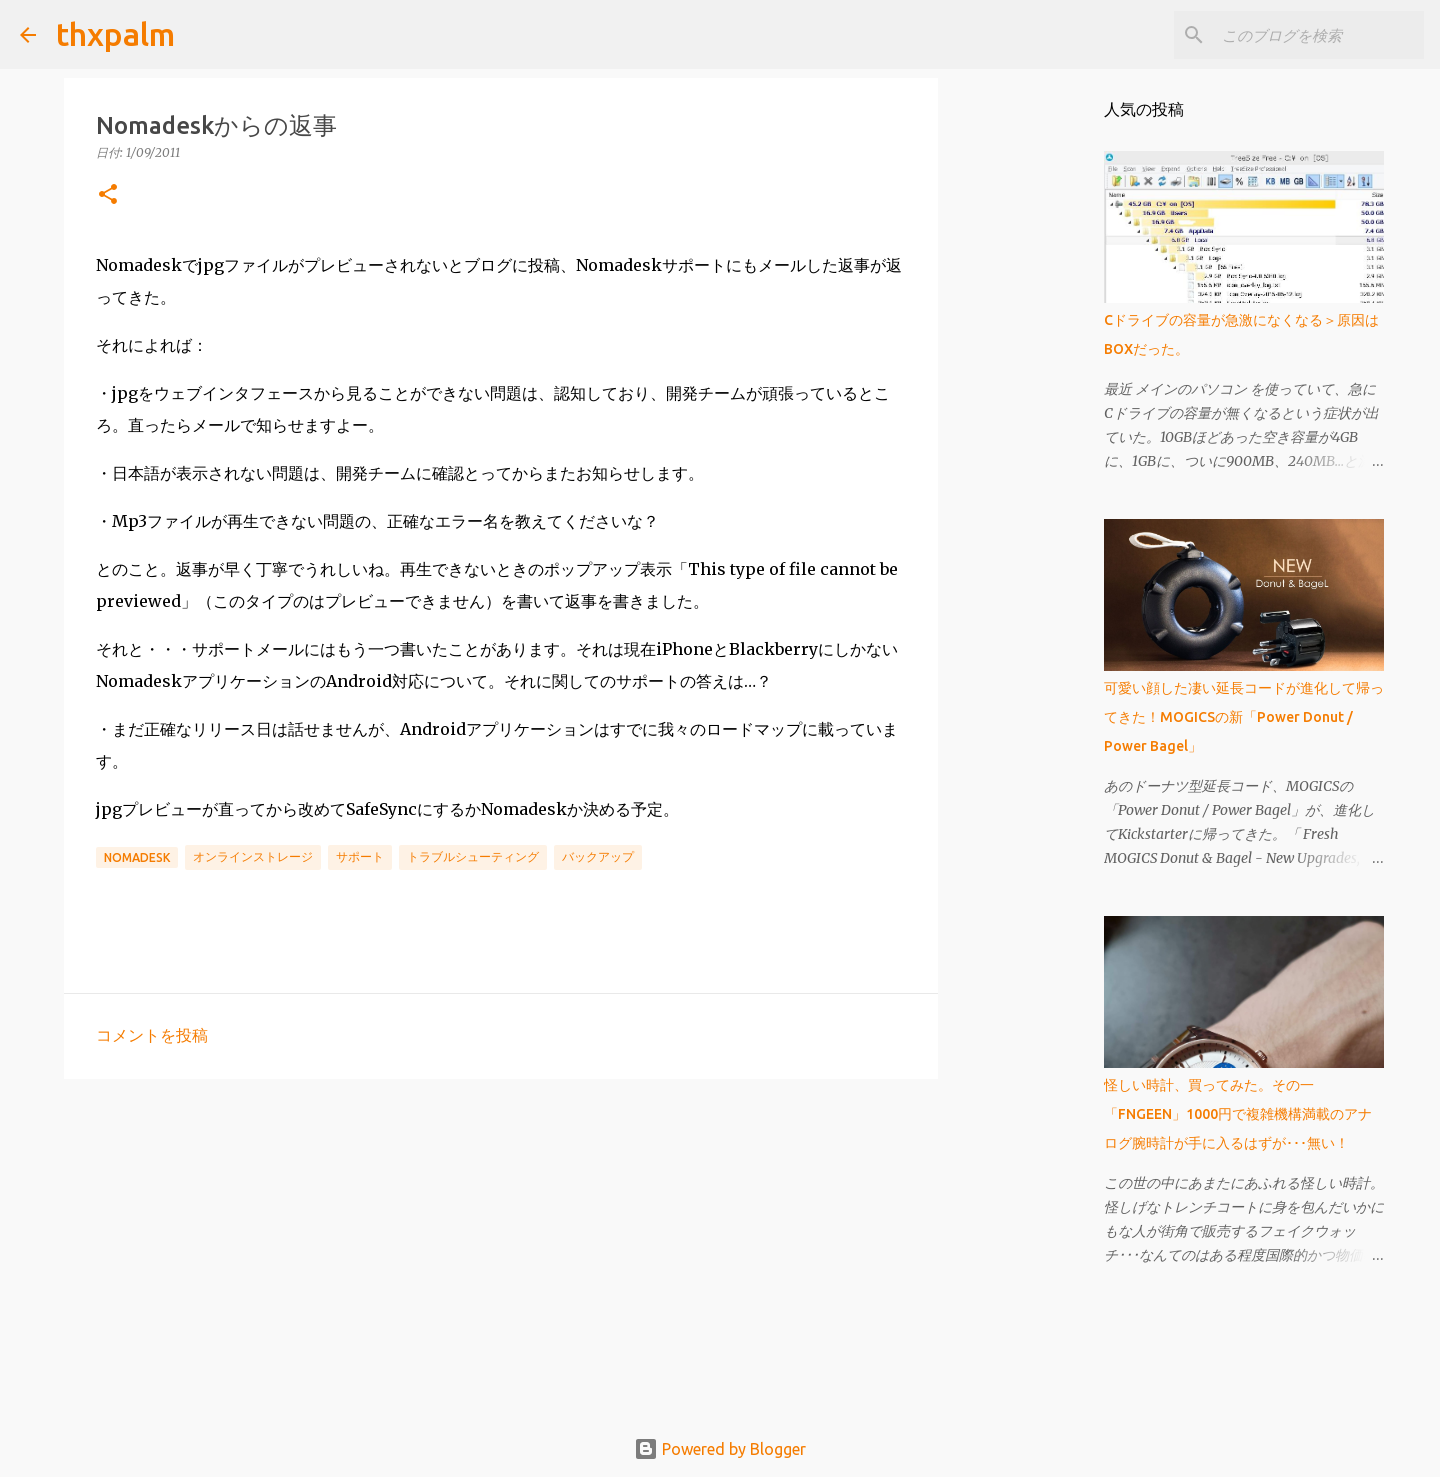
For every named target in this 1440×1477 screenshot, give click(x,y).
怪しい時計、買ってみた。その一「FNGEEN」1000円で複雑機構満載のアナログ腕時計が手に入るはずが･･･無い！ (1238, 1114)
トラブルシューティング (473, 856)
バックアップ (598, 856)
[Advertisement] (501, 1249)
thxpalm (115, 34)
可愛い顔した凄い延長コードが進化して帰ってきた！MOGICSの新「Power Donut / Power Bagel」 (1244, 717)
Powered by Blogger (720, 1449)
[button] (108, 195)
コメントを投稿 (152, 1035)
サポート (360, 856)
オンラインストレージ (253, 856)
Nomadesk (137, 857)
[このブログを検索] (1319, 35)
